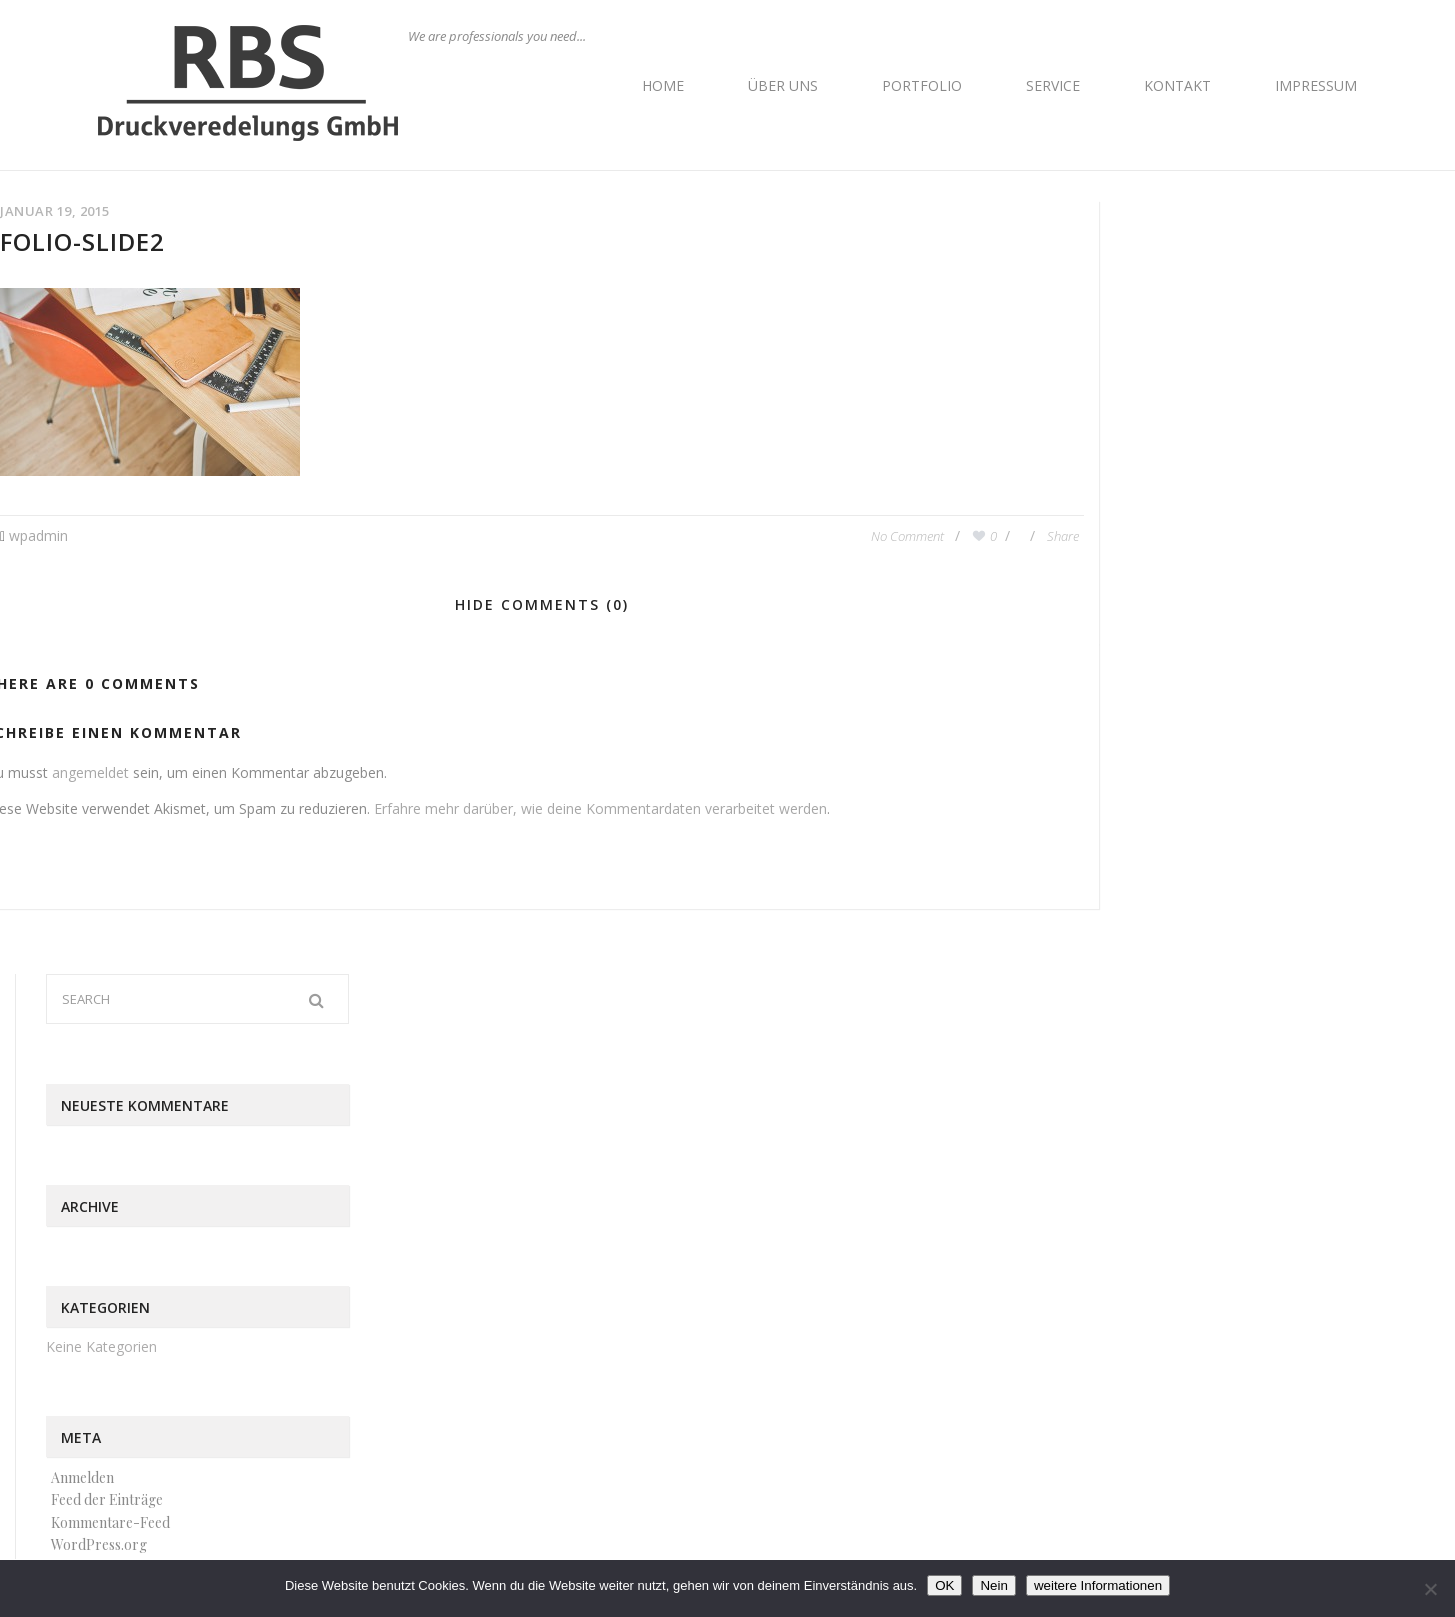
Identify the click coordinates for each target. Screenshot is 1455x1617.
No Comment (909, 536)
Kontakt (1177, 85)
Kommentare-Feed (110, 1522)
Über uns (783, 85)
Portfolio (922, 85)
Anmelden (82, 1477)
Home (663, 85)
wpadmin (38, 535)
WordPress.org (99, 1544)
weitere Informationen (1098, 1585)
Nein (993, 1585)
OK (944, 1585)
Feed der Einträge (107, 1499)
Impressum (1316, 85)
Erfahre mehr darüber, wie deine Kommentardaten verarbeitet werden (600, 808)
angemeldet (90, 772)
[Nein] (1430, 1589)
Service (1053, 85)
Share (1063, 536)
